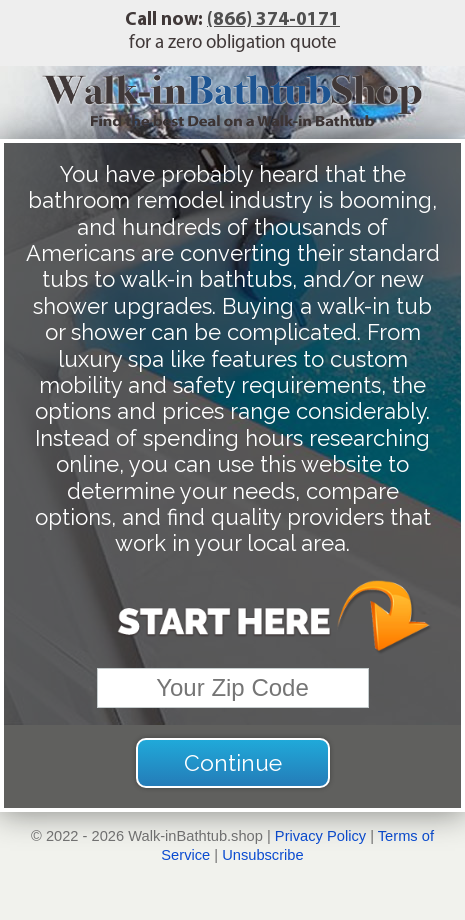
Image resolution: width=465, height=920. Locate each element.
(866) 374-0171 (273, 20)
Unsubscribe (262, 855)
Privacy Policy (320, 836)
